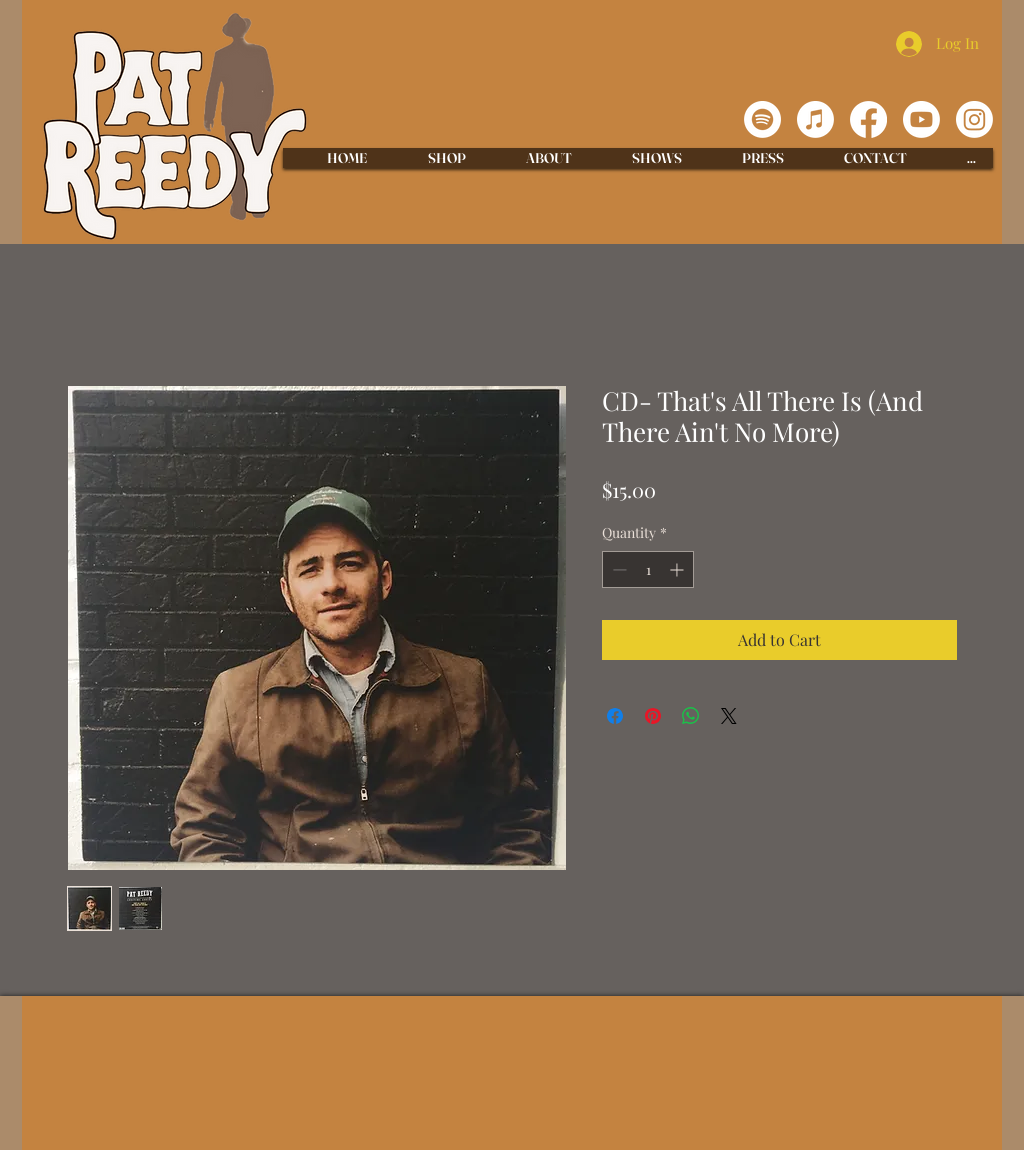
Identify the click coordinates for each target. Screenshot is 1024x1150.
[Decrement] (617, 569)
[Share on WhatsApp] (691, 716)
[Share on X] (729, 716)
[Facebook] (868, 119)
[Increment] (678, 569)
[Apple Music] (815, 119)
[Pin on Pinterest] (653, 716)
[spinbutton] (648, 569)
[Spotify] (762, 119)
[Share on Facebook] (615, 716)
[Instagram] (974, 119)
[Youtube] (921, 119)
